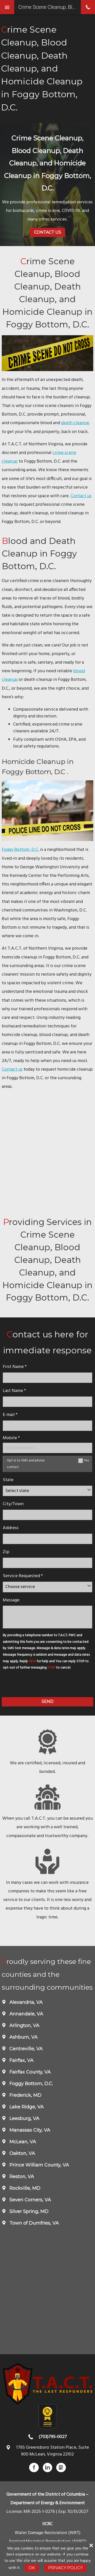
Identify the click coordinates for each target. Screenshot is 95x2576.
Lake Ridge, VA (26, 2107)
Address (10, 1528)
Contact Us (47, 232)
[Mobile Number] (47, 1448)
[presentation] (40, 1685)
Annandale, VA (25, 2014)
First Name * (15, 1366)
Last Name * (14, 1390)
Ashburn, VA (22, 2037)
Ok (32, 2567)
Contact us (81, 496)
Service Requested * (23, 1576)
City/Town (13, 1504)
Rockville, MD (24, 2188)
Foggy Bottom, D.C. (20, 849)
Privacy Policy (65, 2567)
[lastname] (47, 1402)
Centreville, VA (25, 2049)
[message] (47, 1617)
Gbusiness (61, 2467)
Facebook (34, 2467)
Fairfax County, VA (29, 2072)
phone (88, 7)
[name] (47, 1378)
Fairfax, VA (20, 2060)
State (8, 1480)
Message (11, 1600)
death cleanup (75, 423)
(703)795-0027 (53, 2437)
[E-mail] (47, 1426)
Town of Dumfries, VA (33, 2223)
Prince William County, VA (38, 2165)
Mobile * (11, 1438)
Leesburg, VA (23, 2118)
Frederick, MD (24, 2095)
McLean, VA (22, 2142)
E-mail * (10, 1414)
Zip (6, 1552)
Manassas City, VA (29, 2130)
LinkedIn (47, 2467)
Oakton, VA (21, 2153)
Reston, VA (21, 2176)
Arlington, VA (23, 2025)
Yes (86, 1460)
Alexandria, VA (25, 2002)
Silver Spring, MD (28, 2211)
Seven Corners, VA (29, 2200)
